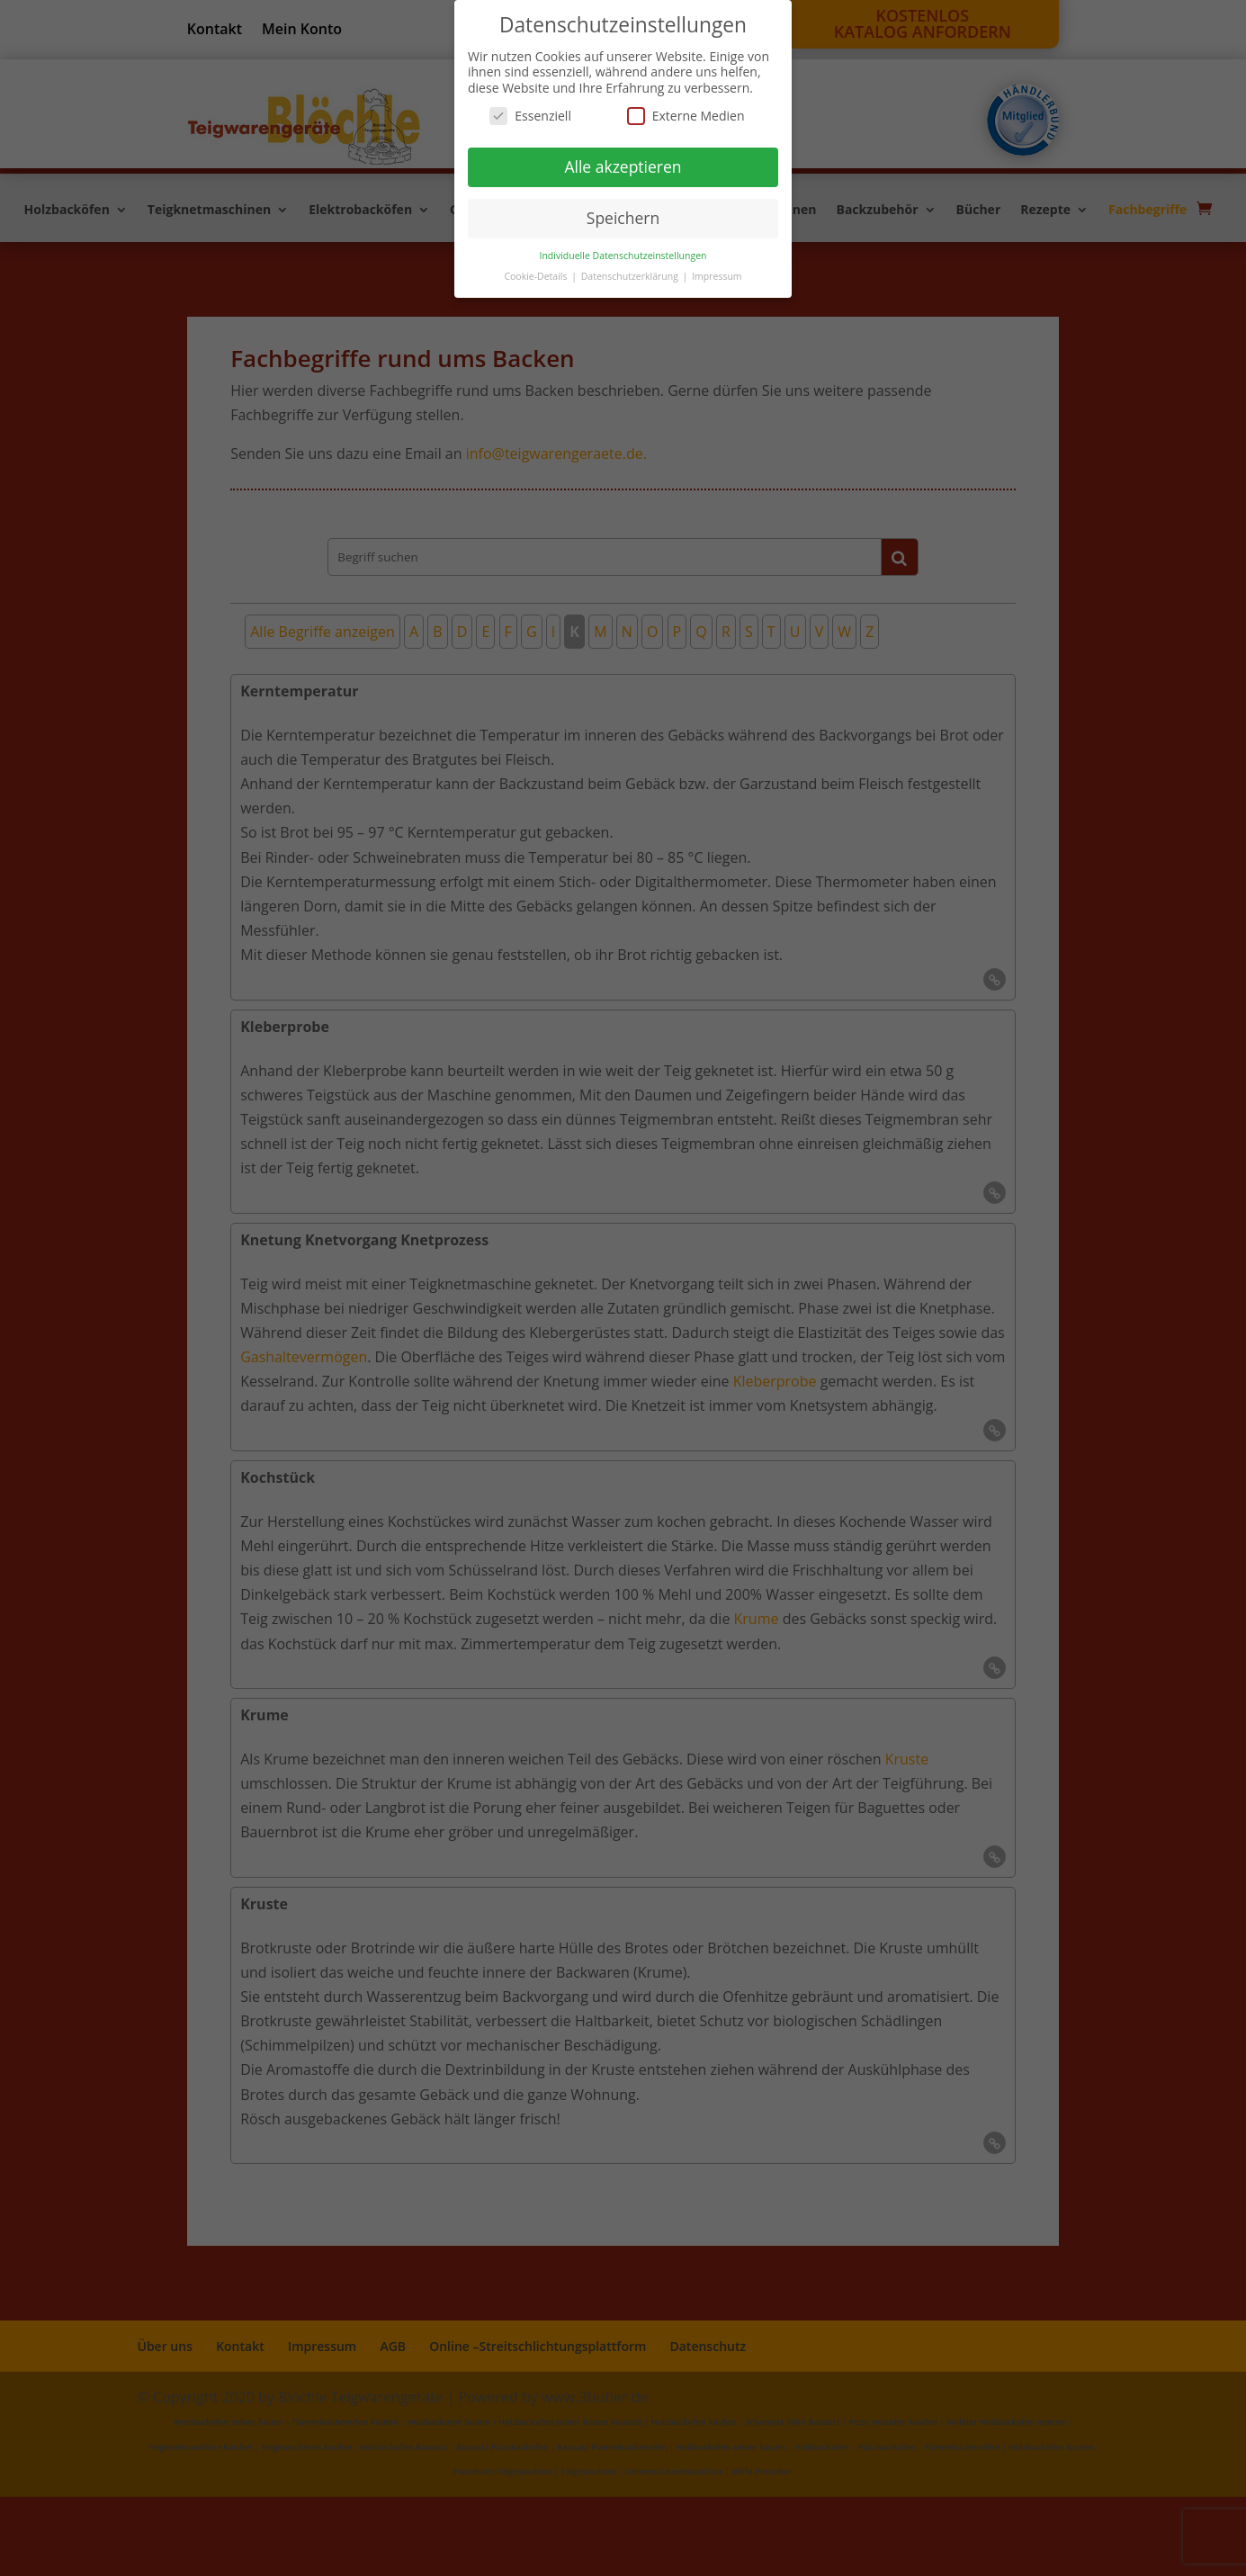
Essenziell (530, 115)
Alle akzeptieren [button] (622, 166)
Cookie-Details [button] (536, 276)
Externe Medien (686, 115)
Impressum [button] (716, 276)
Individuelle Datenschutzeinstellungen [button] (623, 255)
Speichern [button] (623, 218)
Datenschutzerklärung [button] (631, 276)
